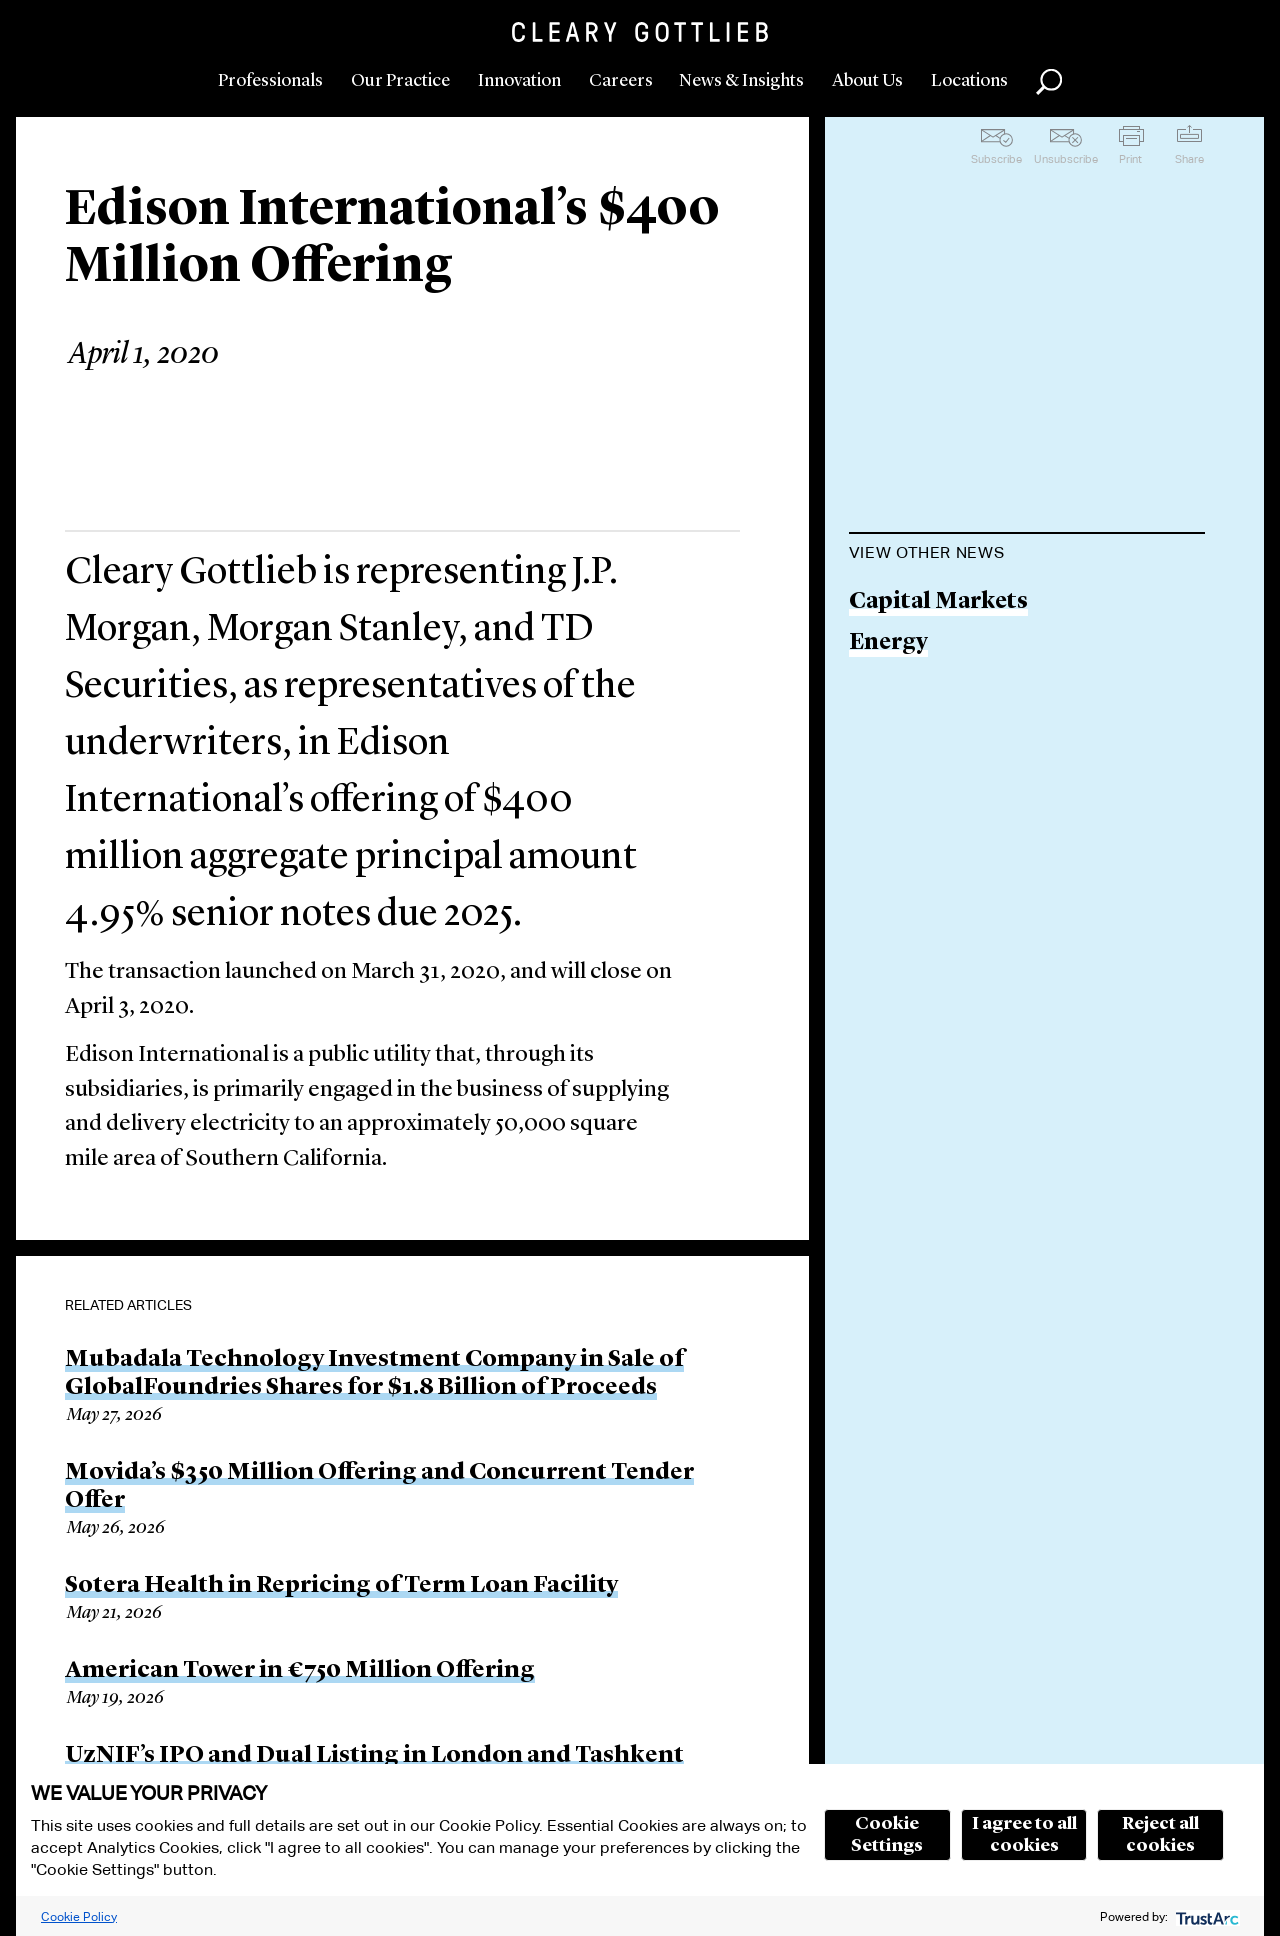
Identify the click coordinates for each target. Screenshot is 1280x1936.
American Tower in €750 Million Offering (300, 1671)
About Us (867, 81)
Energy (888, 643)
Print (1130, 159)
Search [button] (1049, 82)
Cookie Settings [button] (887, 1835)
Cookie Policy (79, 1916)
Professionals (270, 81)
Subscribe (996, 159)
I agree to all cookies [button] (1024, 1835)
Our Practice (400, 81)
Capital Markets (938, 602)
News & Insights (741, 81)
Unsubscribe (1066, 159)
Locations (969, 81)
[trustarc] (1205, 1916)
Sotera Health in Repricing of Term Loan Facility (341, 1586)
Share (1189, 159)
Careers (621, 81)
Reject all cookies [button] (1160, 1835)
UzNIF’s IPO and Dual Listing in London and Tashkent (374, 1756)
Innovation (519, 81)
